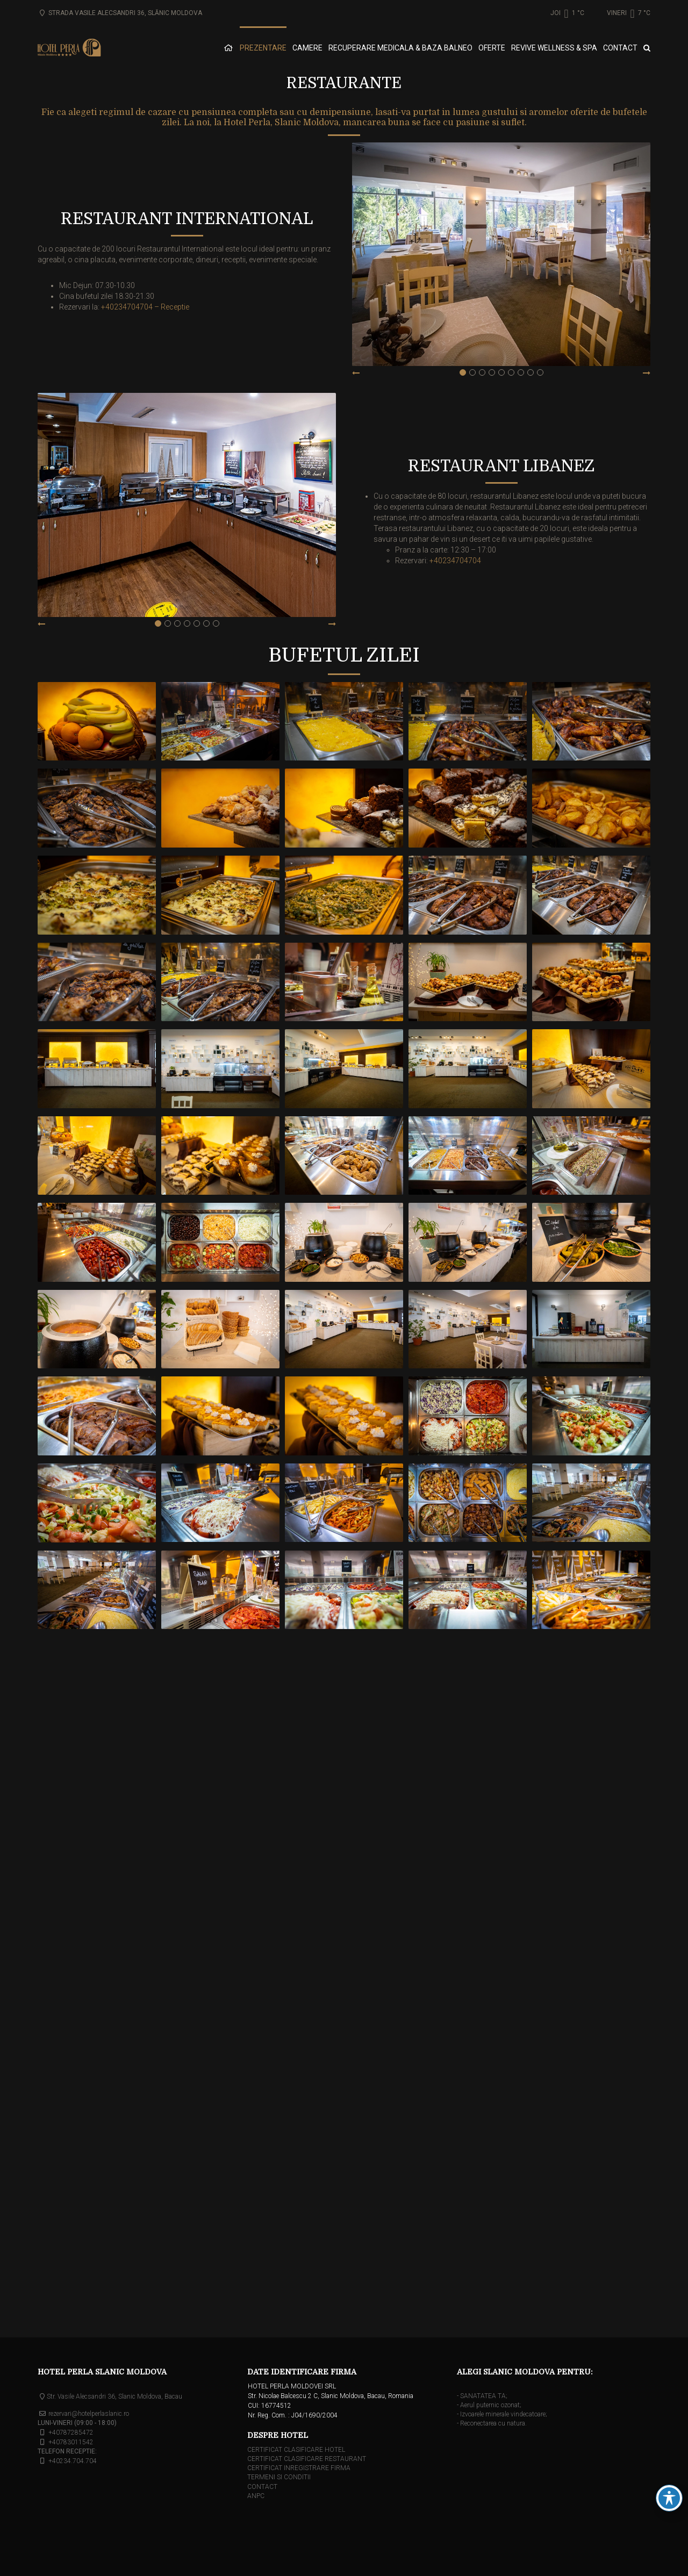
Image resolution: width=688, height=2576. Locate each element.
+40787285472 (71, 2432)
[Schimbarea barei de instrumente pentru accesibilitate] (669, 2498)
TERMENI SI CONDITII (279, 2477)
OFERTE (491, 48)
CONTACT (620, 48)
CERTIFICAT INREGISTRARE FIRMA (298, 2468)
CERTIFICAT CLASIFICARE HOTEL (296, 2449)
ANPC (255, 2496)
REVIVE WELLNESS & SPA (554, 48)
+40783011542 (71, 2442)
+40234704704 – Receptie (145, 307)
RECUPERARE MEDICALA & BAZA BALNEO (400, 48)
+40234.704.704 (72, 2461)
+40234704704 (455, 560)
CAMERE (307, 48)
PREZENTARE (263, 48)
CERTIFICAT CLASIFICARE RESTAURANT (306, 2459)
